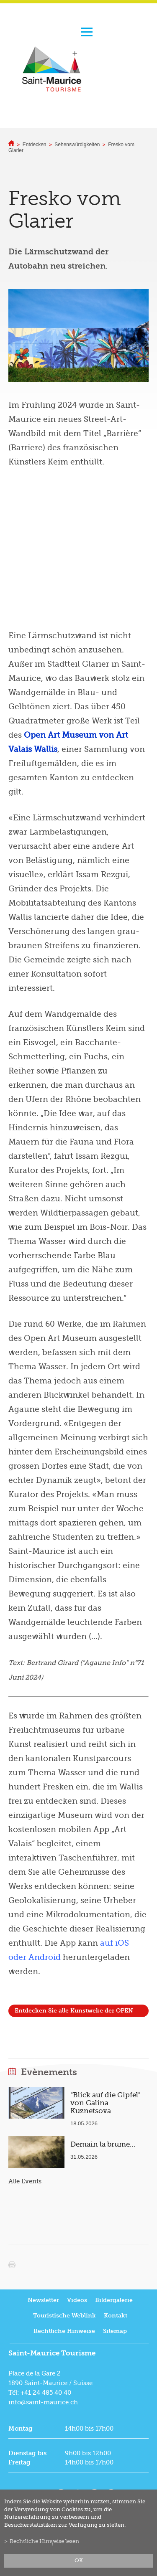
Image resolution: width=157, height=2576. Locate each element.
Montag (20, 2428)
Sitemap (115, 2331)
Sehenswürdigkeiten (77, 144)
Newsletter (43, 2300)
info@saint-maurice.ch (43, 2402)
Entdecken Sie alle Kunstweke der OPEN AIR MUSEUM (74, 2012)
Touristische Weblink (64, 2315)
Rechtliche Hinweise (64, 2331)
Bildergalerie (114, 2300)
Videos (77, 2300)
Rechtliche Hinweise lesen (44, 2541)
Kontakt (115, 2315)
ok (79, 2560)
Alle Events (24, 2181)
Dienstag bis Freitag (27, 2457)
